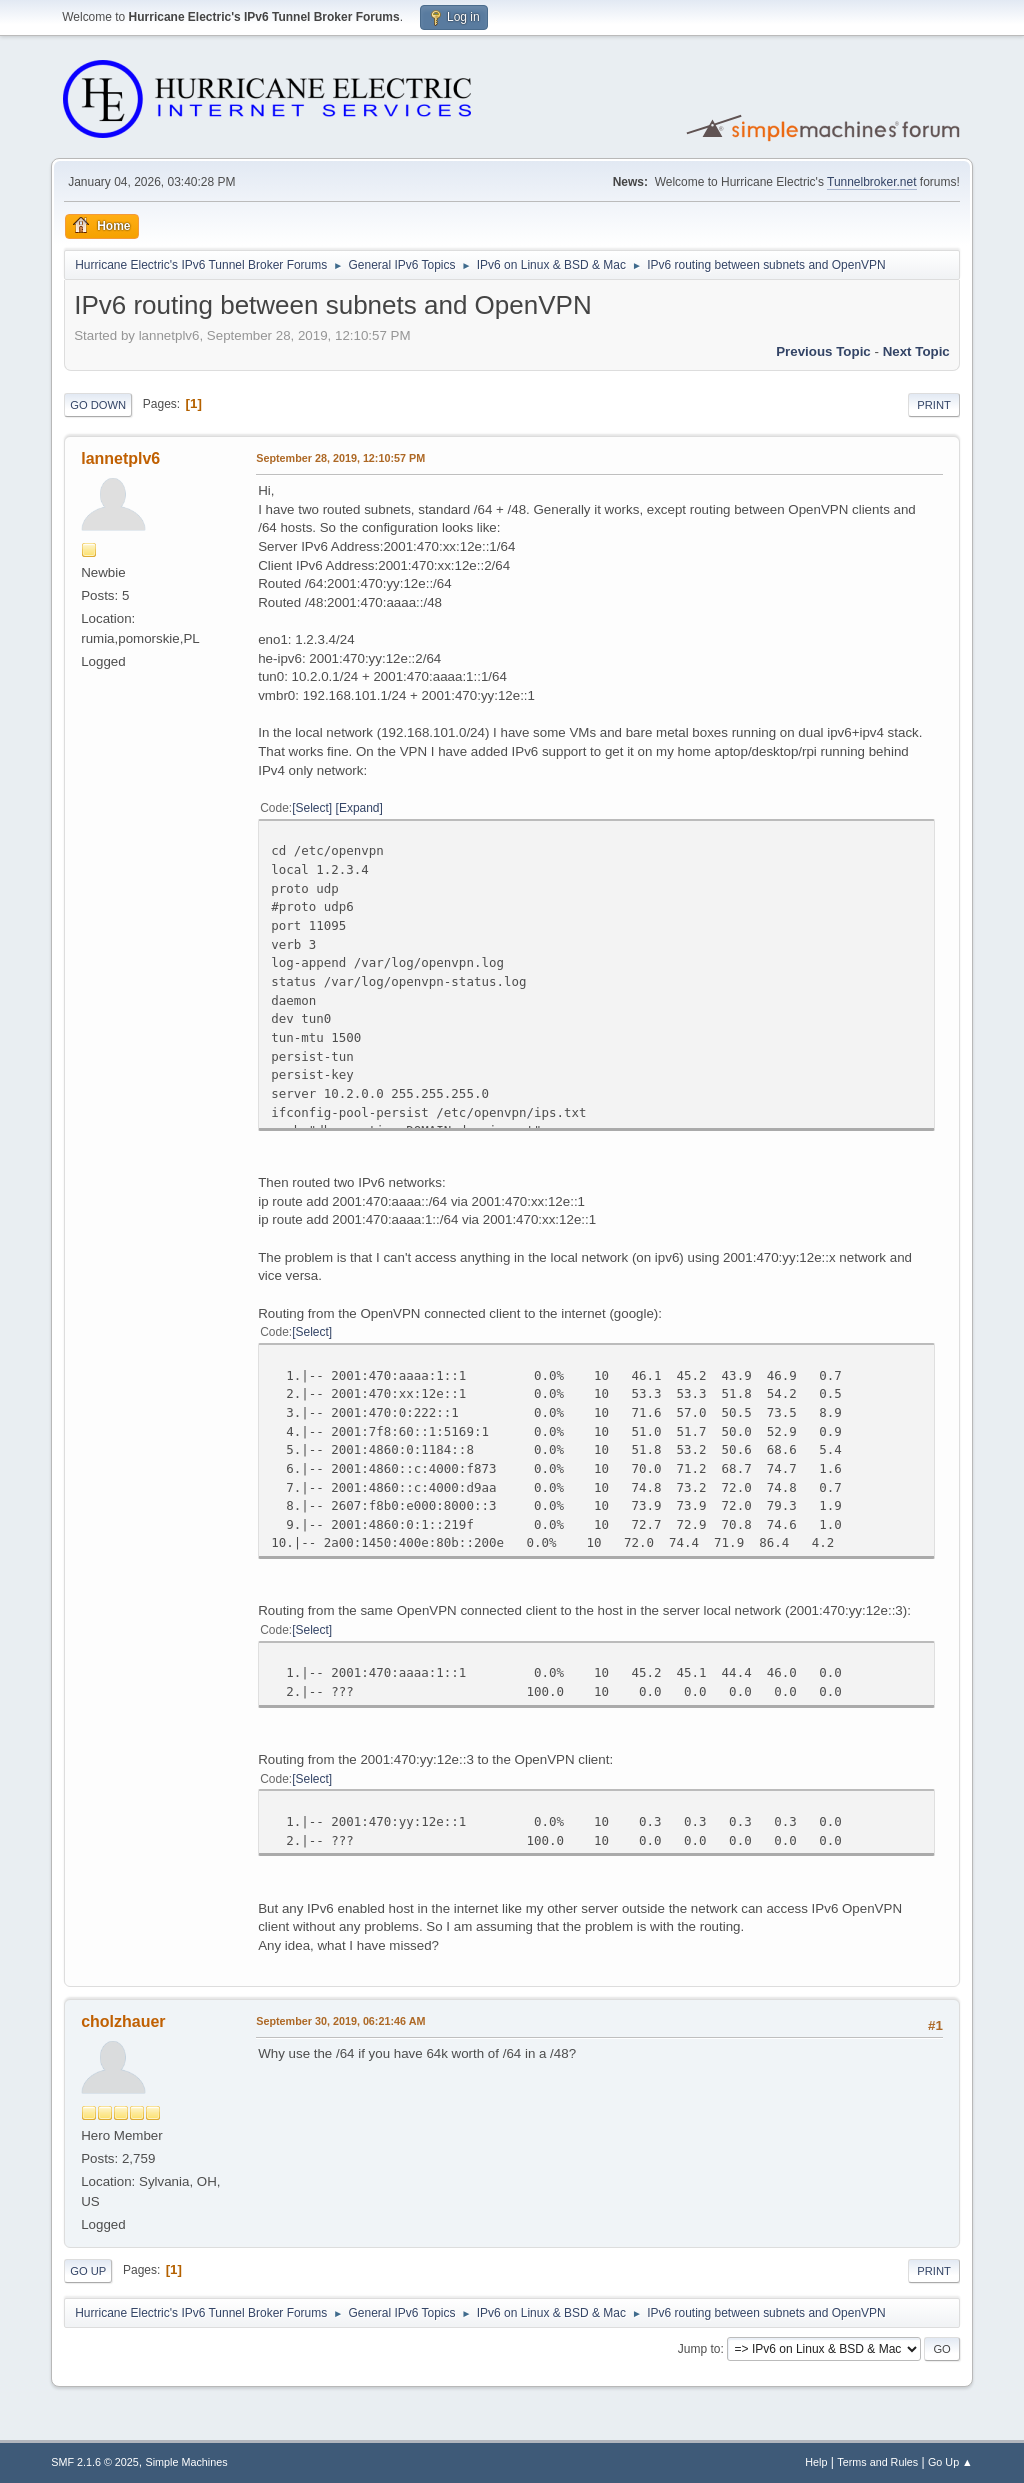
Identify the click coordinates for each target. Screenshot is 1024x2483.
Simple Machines (187, 2462)
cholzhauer (123, 2021)
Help (816, 2462)
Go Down (98, 405)
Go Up (88, 2271)
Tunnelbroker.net (872, 182)
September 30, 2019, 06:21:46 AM (340, 2021)
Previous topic (823, 351)
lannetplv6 (120, 458)
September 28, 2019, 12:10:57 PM (340, 458)
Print (934, 405)
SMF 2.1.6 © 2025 (95, 2462)
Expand (359, 808)
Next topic (916, 351)
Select (312, 808)
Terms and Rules (877, 2462)
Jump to (699, 2349)
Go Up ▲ (950, 2462)
